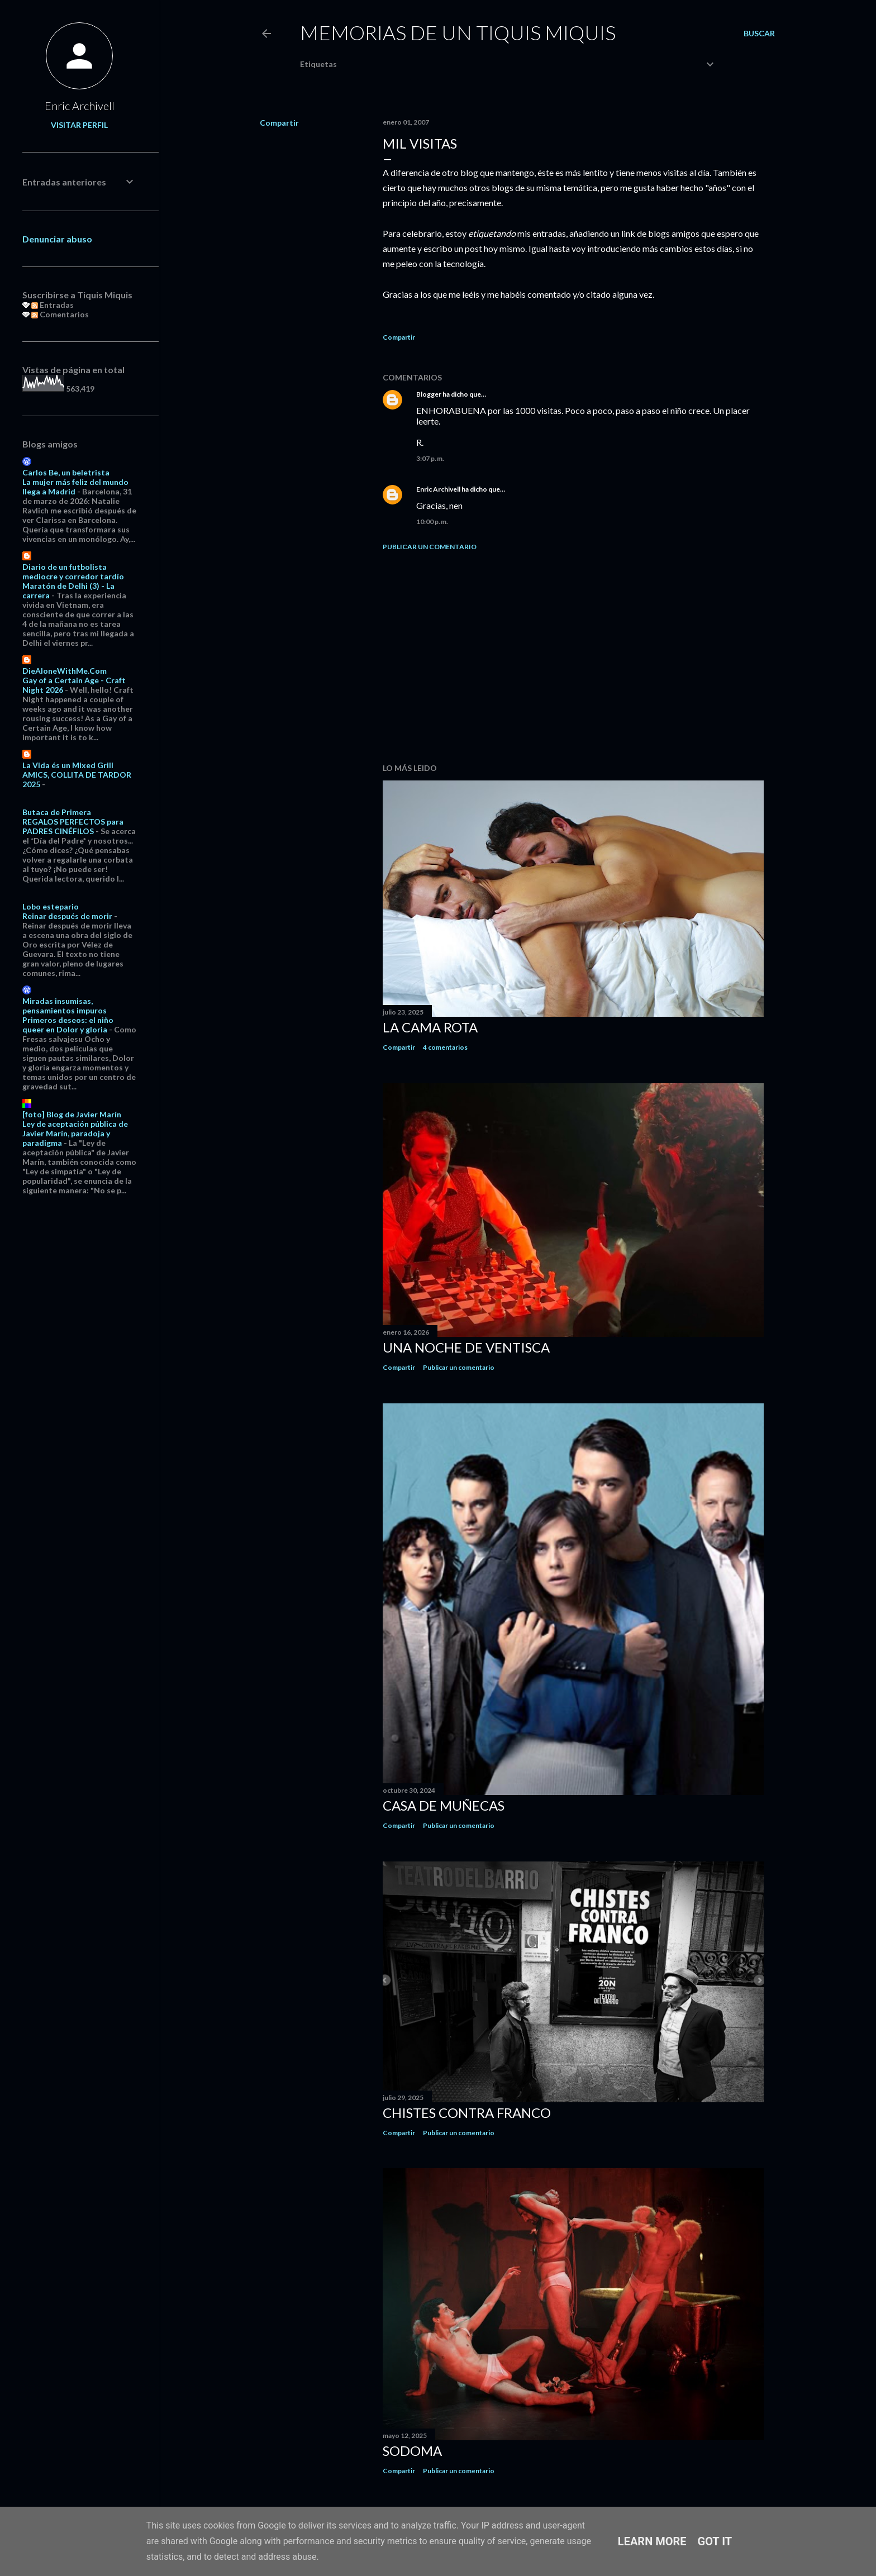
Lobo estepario (50, 906)
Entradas (52, 304)
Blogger (428, 394)
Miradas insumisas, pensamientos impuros (64, 1005)
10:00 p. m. (432, 521)
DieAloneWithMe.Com (64, 670)
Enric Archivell (438, 489)
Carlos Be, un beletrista (66, 472)
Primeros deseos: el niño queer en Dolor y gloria (67, 1024)
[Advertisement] (573, 657)
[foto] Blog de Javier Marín (71, 1114)
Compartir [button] (279, 122)
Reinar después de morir (67, 916)
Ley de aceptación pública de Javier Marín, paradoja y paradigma (75, 1133)
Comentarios (60, 314)
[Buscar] (759, 33)
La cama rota (430, 1027)
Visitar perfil (79, 125)
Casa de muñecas (443, 1805)
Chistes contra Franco (467, 2112)
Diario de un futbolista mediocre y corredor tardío (73, 571)
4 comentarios (445, 1047)
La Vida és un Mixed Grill (67, 765)
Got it (715, 2541)
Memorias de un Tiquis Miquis (458, 32)
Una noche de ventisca (466, 1347)
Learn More (652, 2541)
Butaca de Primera (56, 812)
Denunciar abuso (57, 239)
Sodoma (412, 2450)
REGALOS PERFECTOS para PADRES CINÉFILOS (72, 826)
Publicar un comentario (430, 546)
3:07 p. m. (430, 458)
